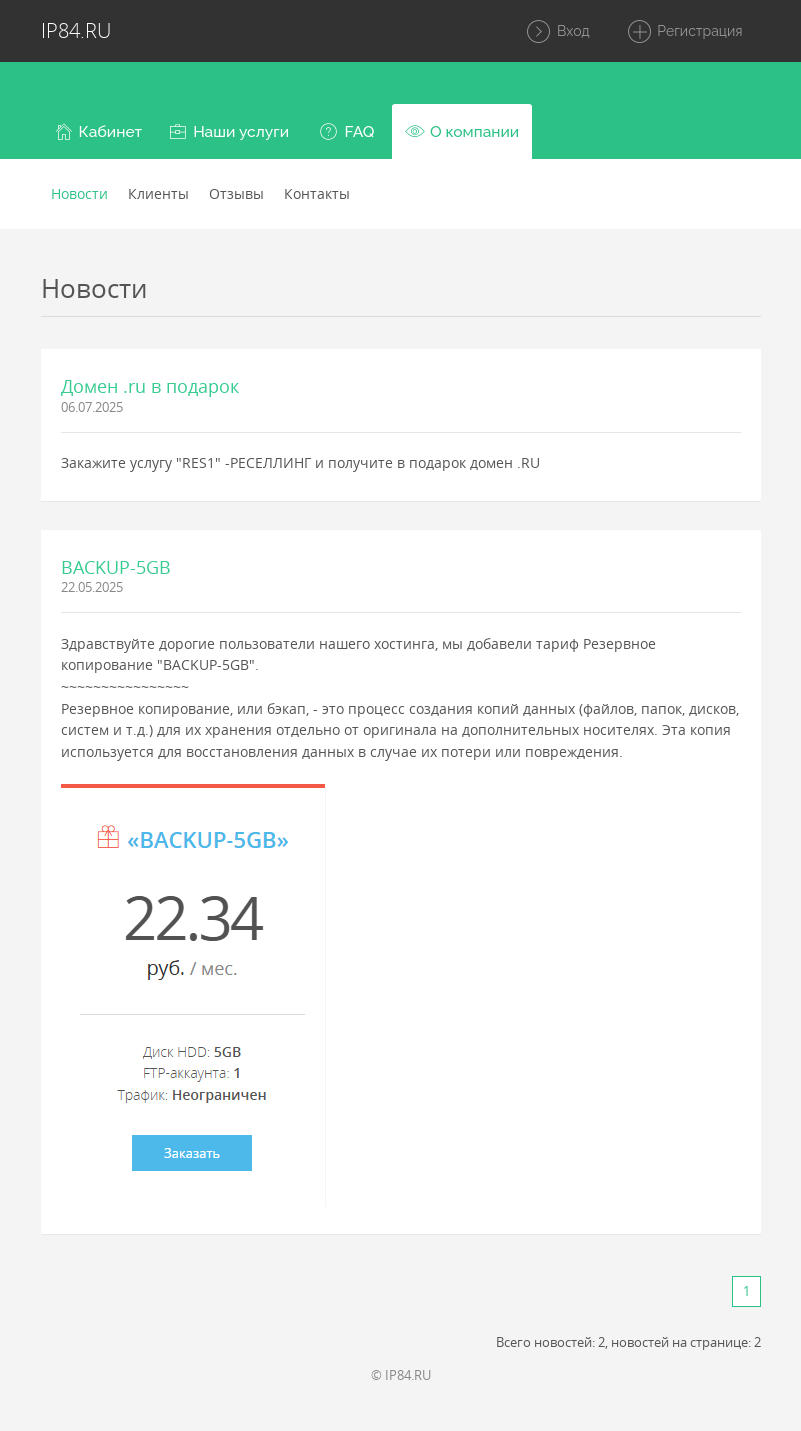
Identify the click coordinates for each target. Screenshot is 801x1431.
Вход (557, 32)
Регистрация (684, 32)
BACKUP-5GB (116, 567)
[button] (98, 131)
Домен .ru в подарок (150, 386)
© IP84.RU (401, 1375)
